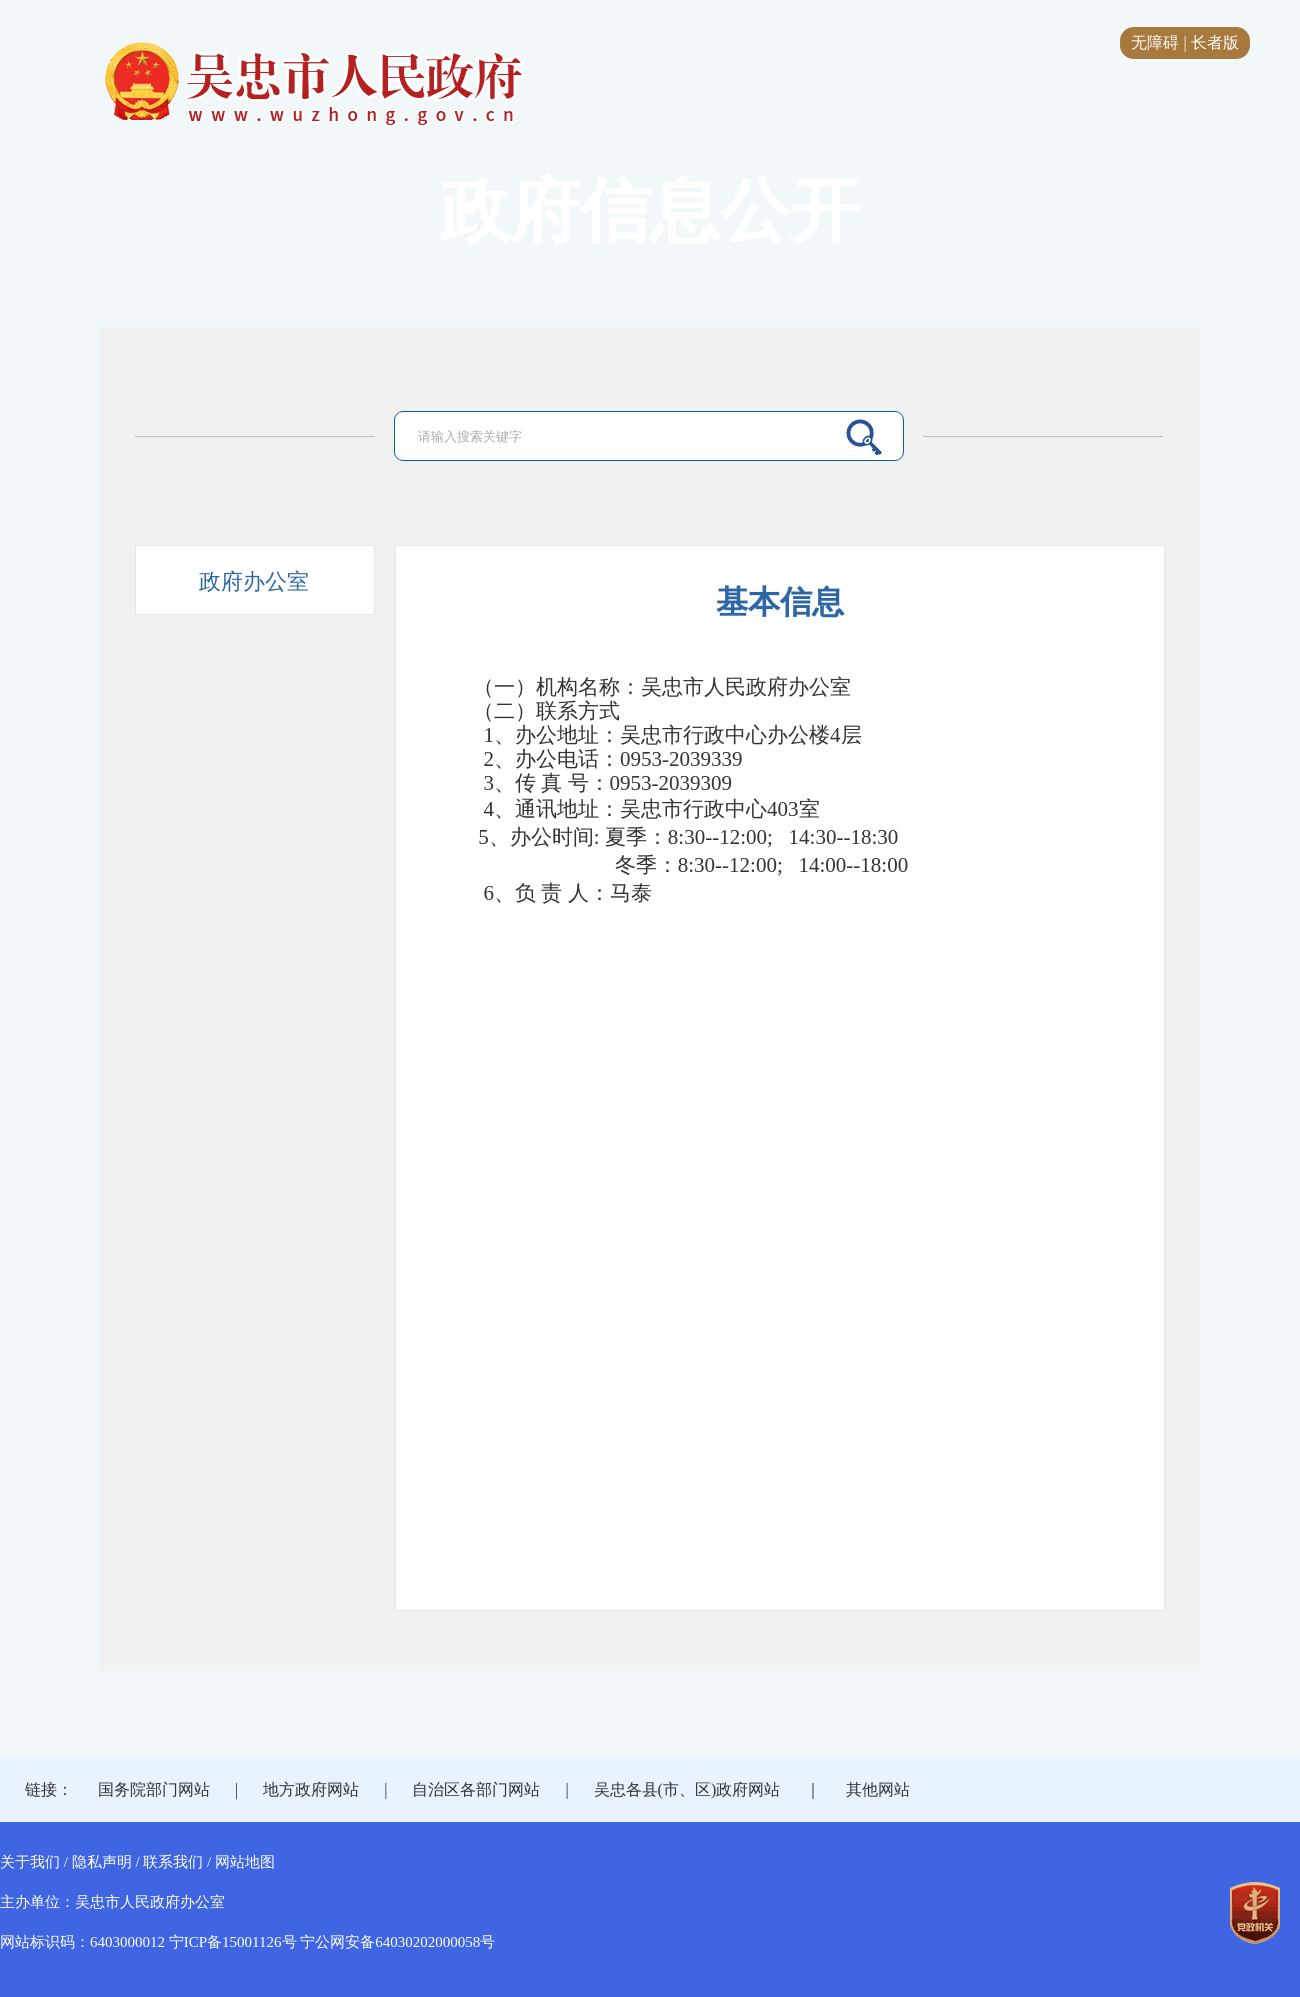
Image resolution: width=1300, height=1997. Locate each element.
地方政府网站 (311, 1789)
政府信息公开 (650, 212)
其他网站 (878, 1789)
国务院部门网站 (154, 1789)
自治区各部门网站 (476, 1789)
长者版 (1215, 42)
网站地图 (245, 1862)
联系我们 (173, 1862)
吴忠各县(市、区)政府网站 (687, 1789)
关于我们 (30, 1862)
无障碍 (1155, 42)
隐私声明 (102, 1862)
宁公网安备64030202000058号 (397, 1942)
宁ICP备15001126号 (233, 1942)
